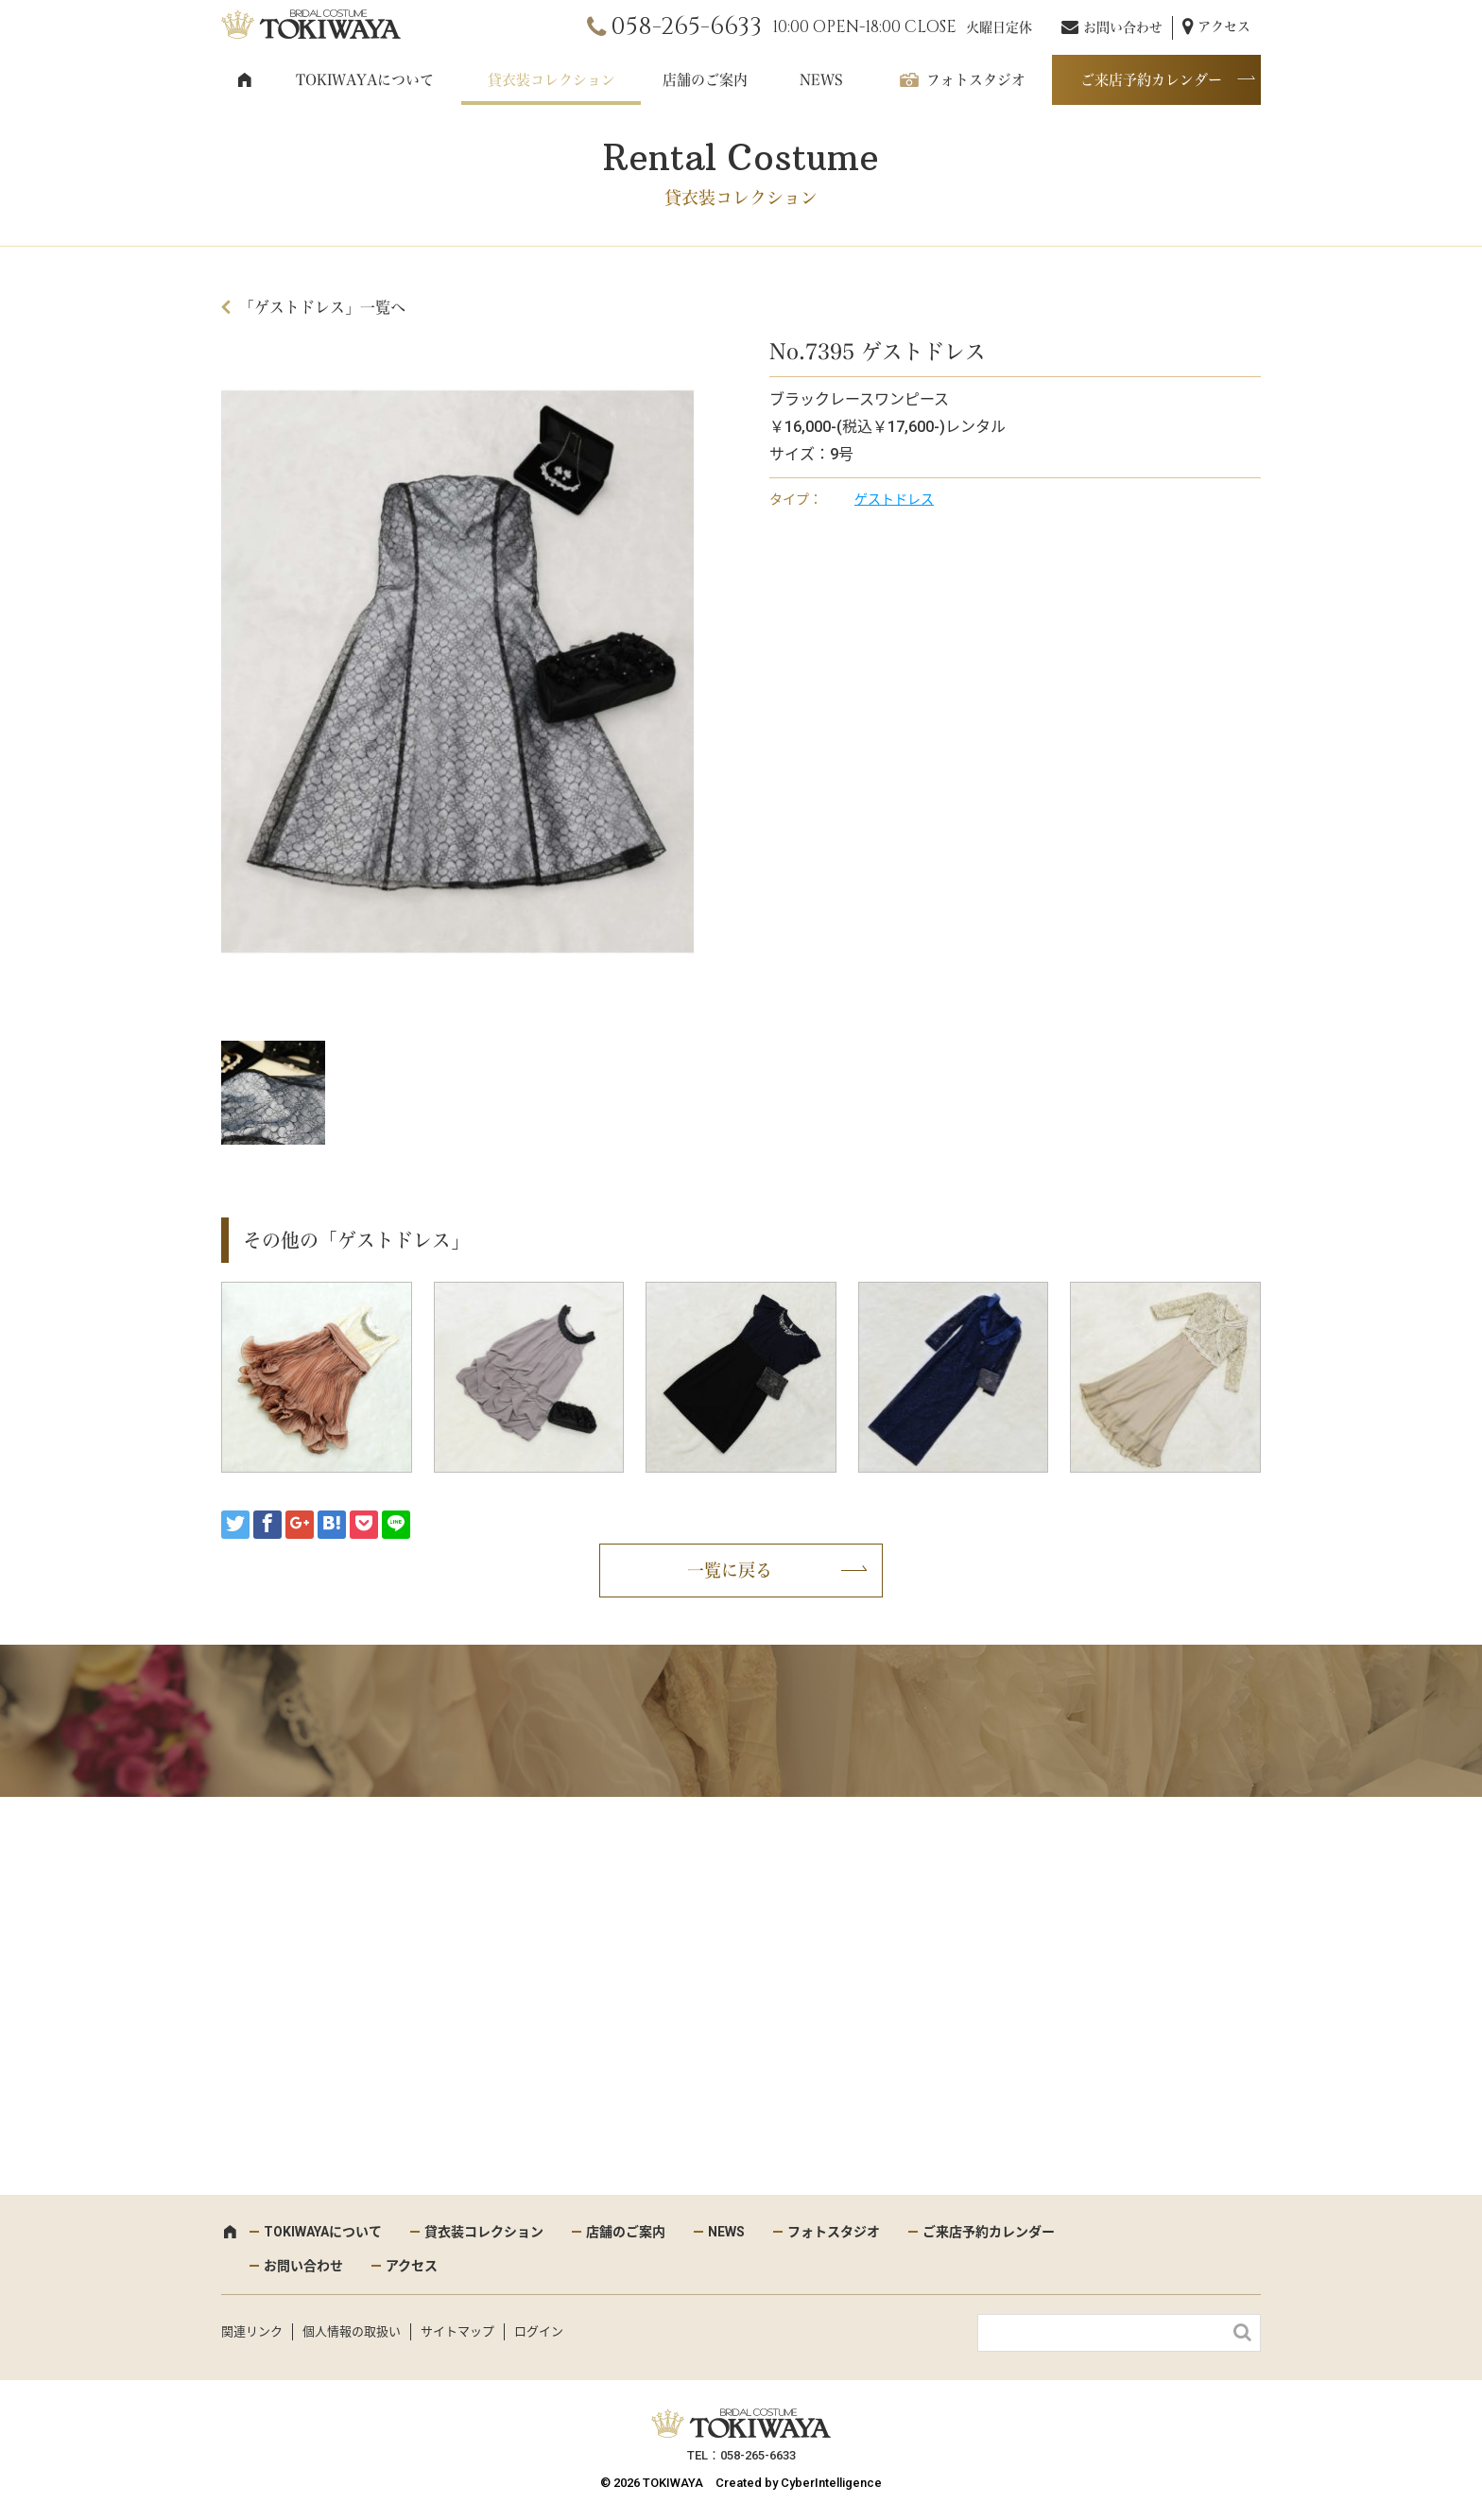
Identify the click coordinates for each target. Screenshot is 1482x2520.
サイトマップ (457, 2331)
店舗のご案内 (705, 80)
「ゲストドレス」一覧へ (322, 307)
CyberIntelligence (831, 2483)
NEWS (821, 80)
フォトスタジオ (975, 80)
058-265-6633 (686, 26)
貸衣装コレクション (551, 80)
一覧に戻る (729, 1570)
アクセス (1224, 26)
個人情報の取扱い (351, 2331)
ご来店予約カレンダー (1151, 80)
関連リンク (252, 2331)
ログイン (538, 2331)
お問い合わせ (1123, 27)
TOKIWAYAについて (365, 80)
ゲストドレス (894, 499)
